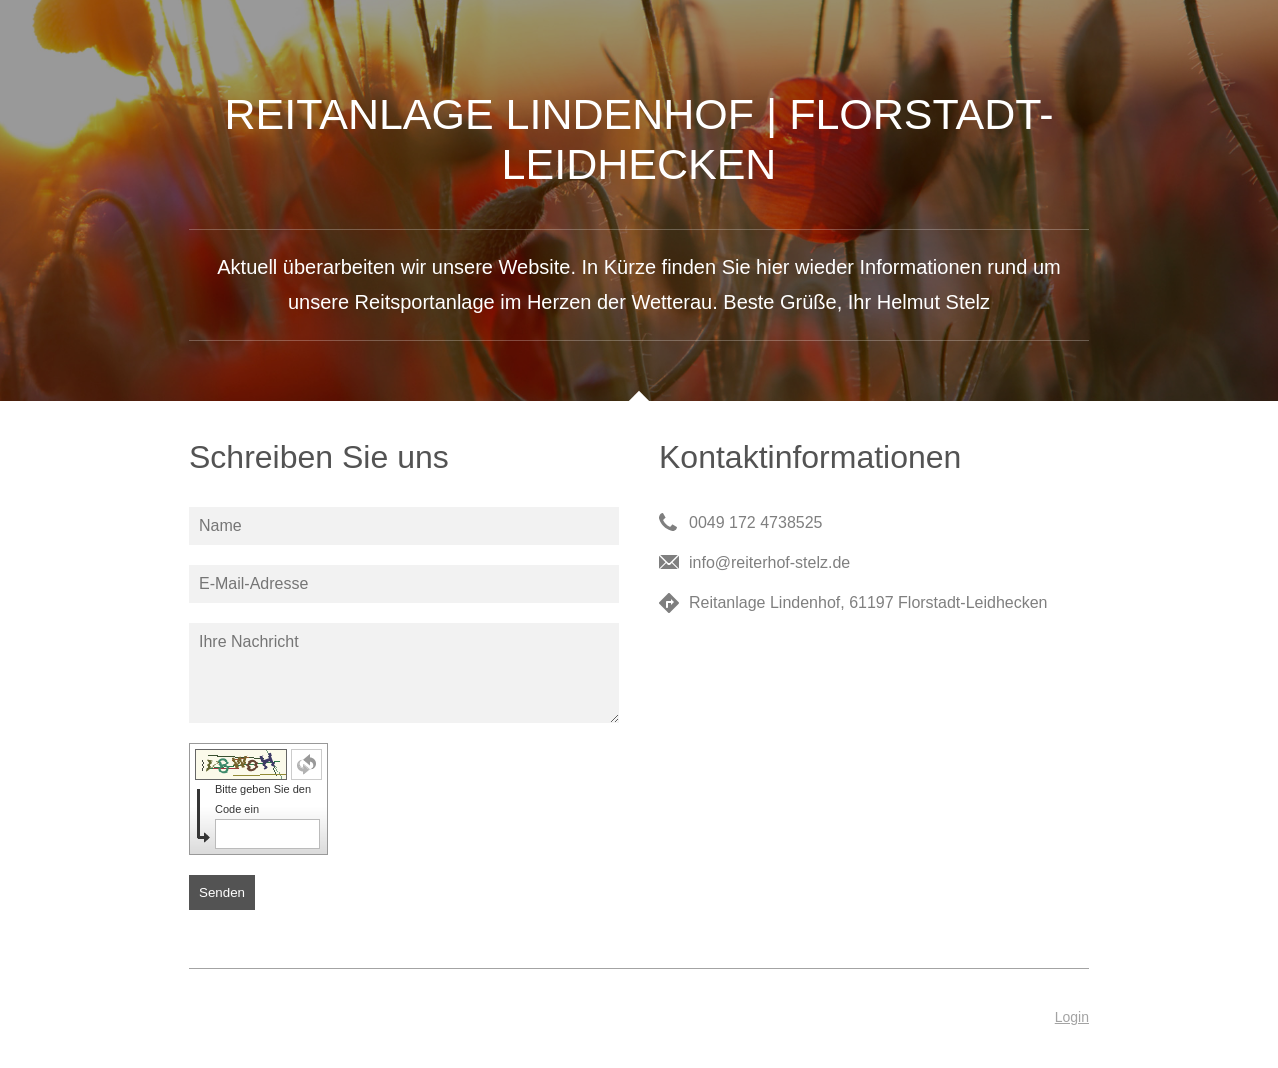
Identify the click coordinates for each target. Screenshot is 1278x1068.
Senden (222, 892)
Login (1072, 1017)
